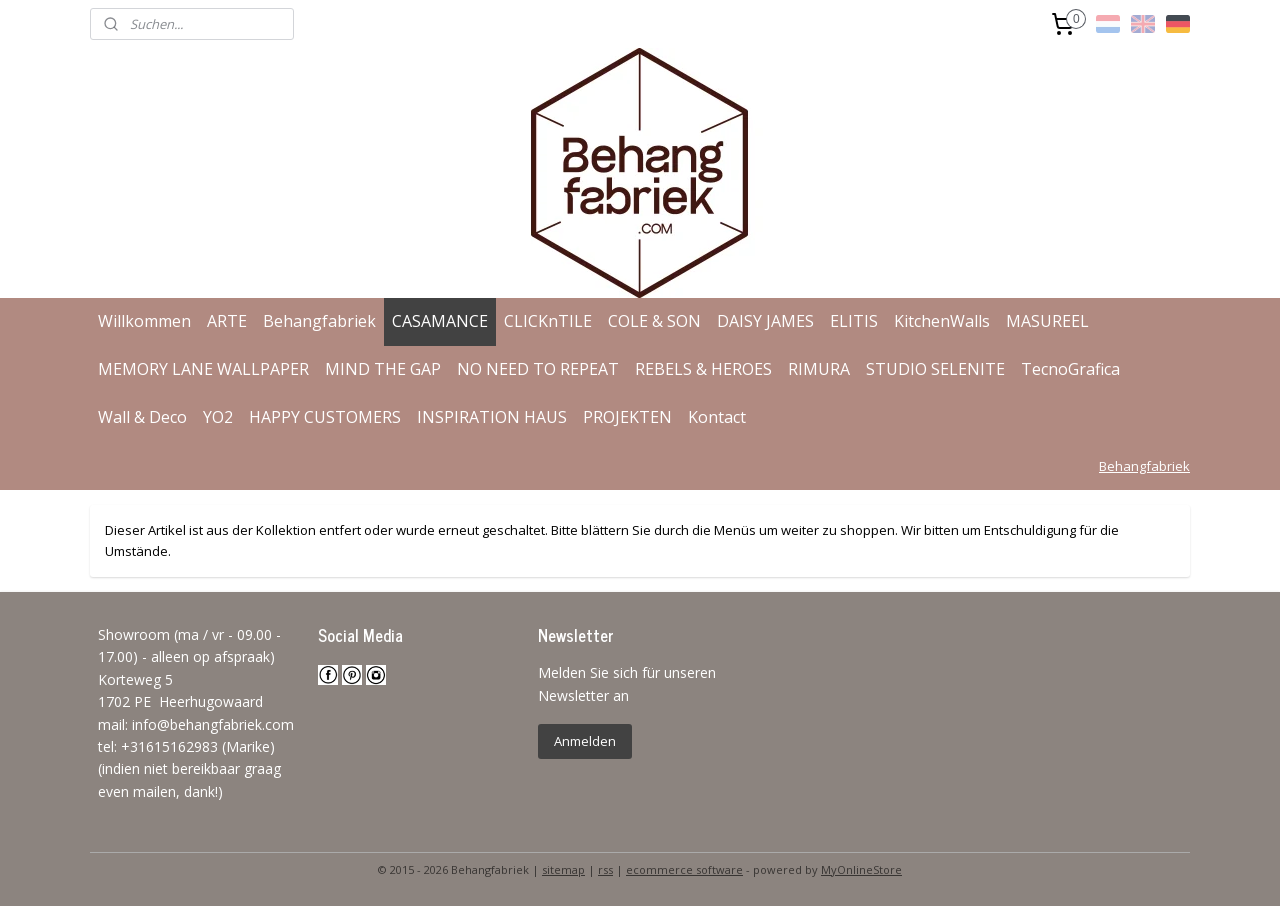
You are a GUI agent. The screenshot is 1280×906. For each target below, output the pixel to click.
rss (605, 869)
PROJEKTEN (627, 417)
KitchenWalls (942, 321)
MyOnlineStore (861, 869)
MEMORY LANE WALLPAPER (203, 369)
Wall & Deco (142, 417)
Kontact (717, 417)
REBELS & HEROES (703, 369)
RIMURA (819, 369)
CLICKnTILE (548, 321)
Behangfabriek (319, 321)
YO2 (218, 417)
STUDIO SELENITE (935, 369)
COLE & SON (654, 321)
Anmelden (585, 741)
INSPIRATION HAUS (492, 417)
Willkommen (144, 321)
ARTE (227, 321)
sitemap (563, 869)
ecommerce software (684, 869)
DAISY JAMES (765, 321)
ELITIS (854, 321)
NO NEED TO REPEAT (538, 369)
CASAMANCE (440, 321)
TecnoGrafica (1070, 369)
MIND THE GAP (383, 369)
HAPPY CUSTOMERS (325, 417)
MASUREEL (1047, 321)
